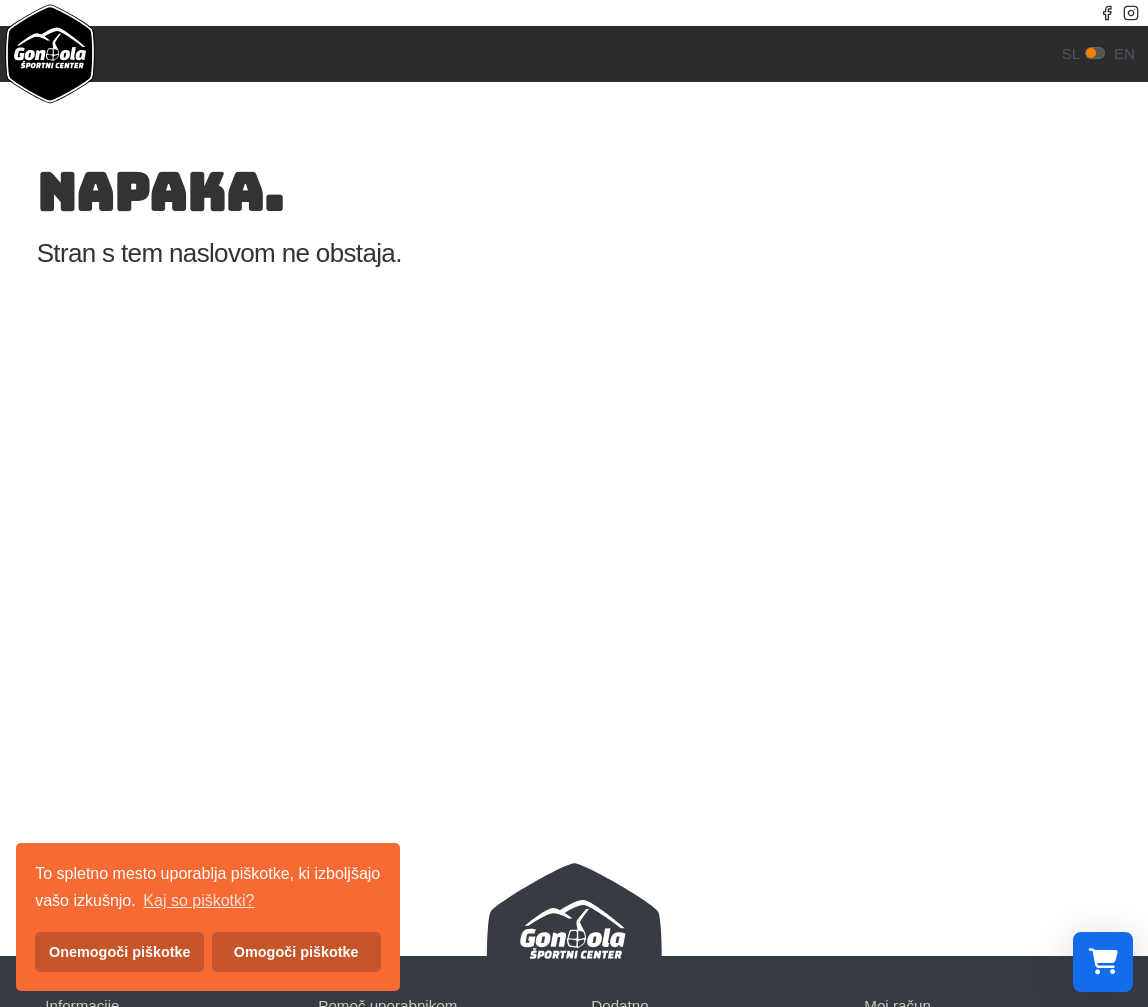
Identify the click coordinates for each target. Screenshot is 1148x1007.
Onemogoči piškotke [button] (120, 952)
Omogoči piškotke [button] (296, 952)
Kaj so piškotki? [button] (198, 900)
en (1124, 53)
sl (1071, 53)
